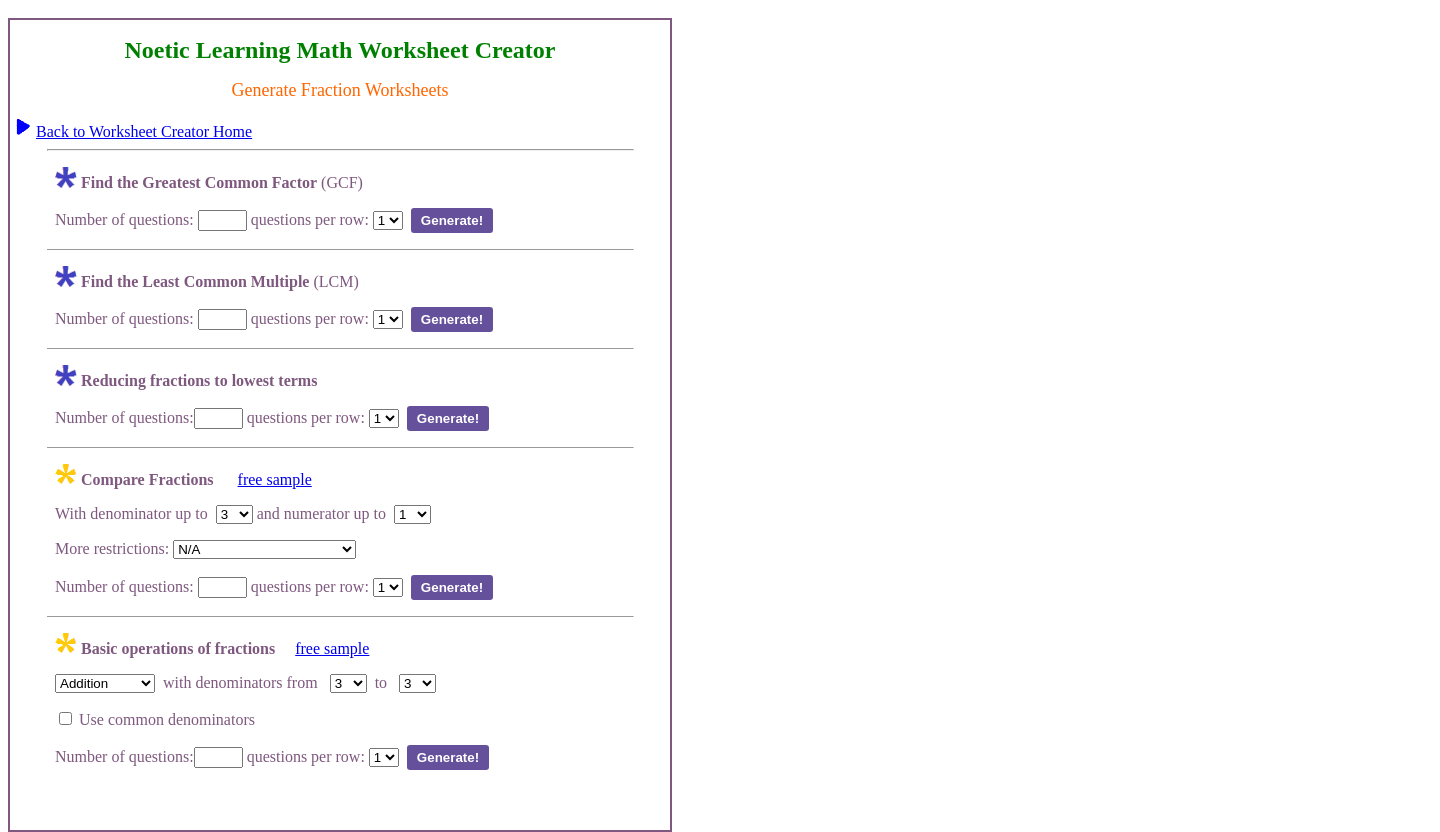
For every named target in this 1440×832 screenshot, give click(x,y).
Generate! (452, 220)
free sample (275, 479)
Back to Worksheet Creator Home (144, 131)
